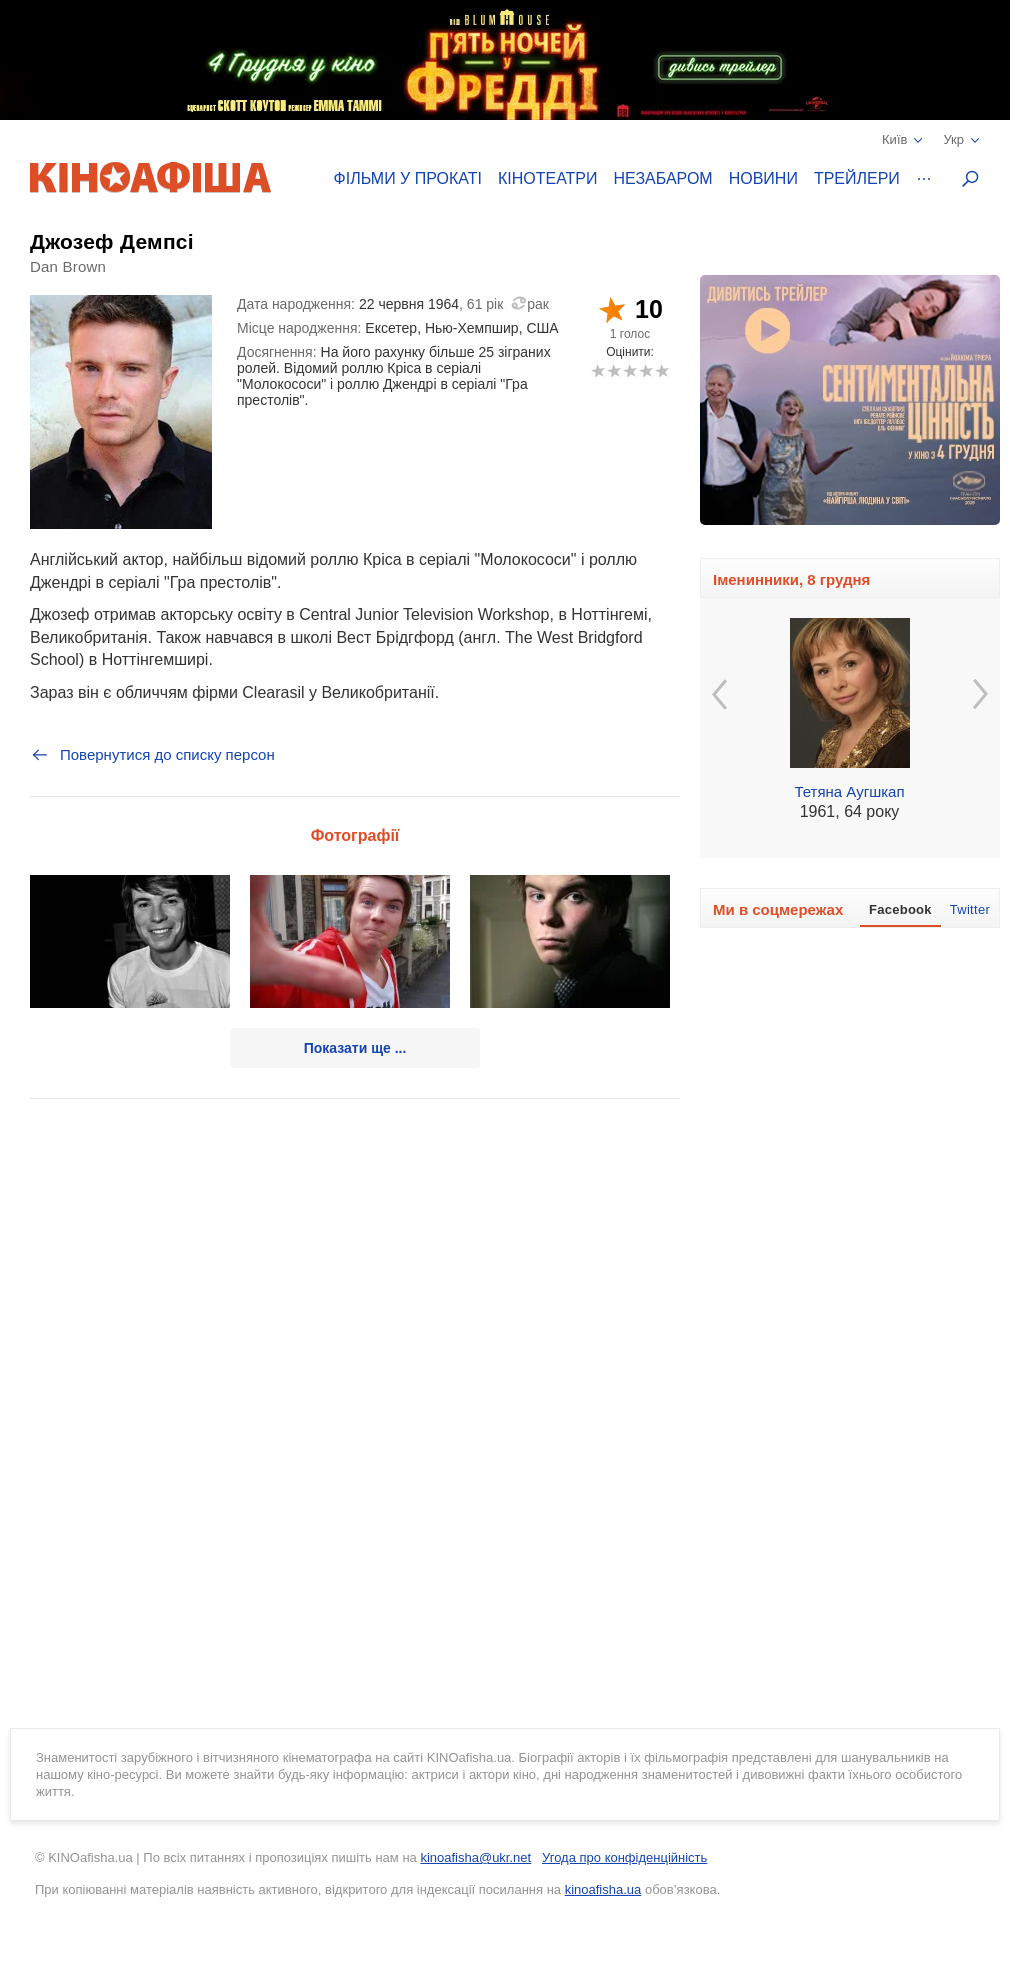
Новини (763, 178)
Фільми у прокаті (408, 178)
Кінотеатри (548, 178)
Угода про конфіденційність (624, 1857)
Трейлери (857, 178)
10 (661, 370)
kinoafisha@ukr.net (475, 1857)
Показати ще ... (355, 1048)
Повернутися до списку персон (152, 755)
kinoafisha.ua (603, 1889)
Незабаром (663, 178)
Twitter (970, 909)
